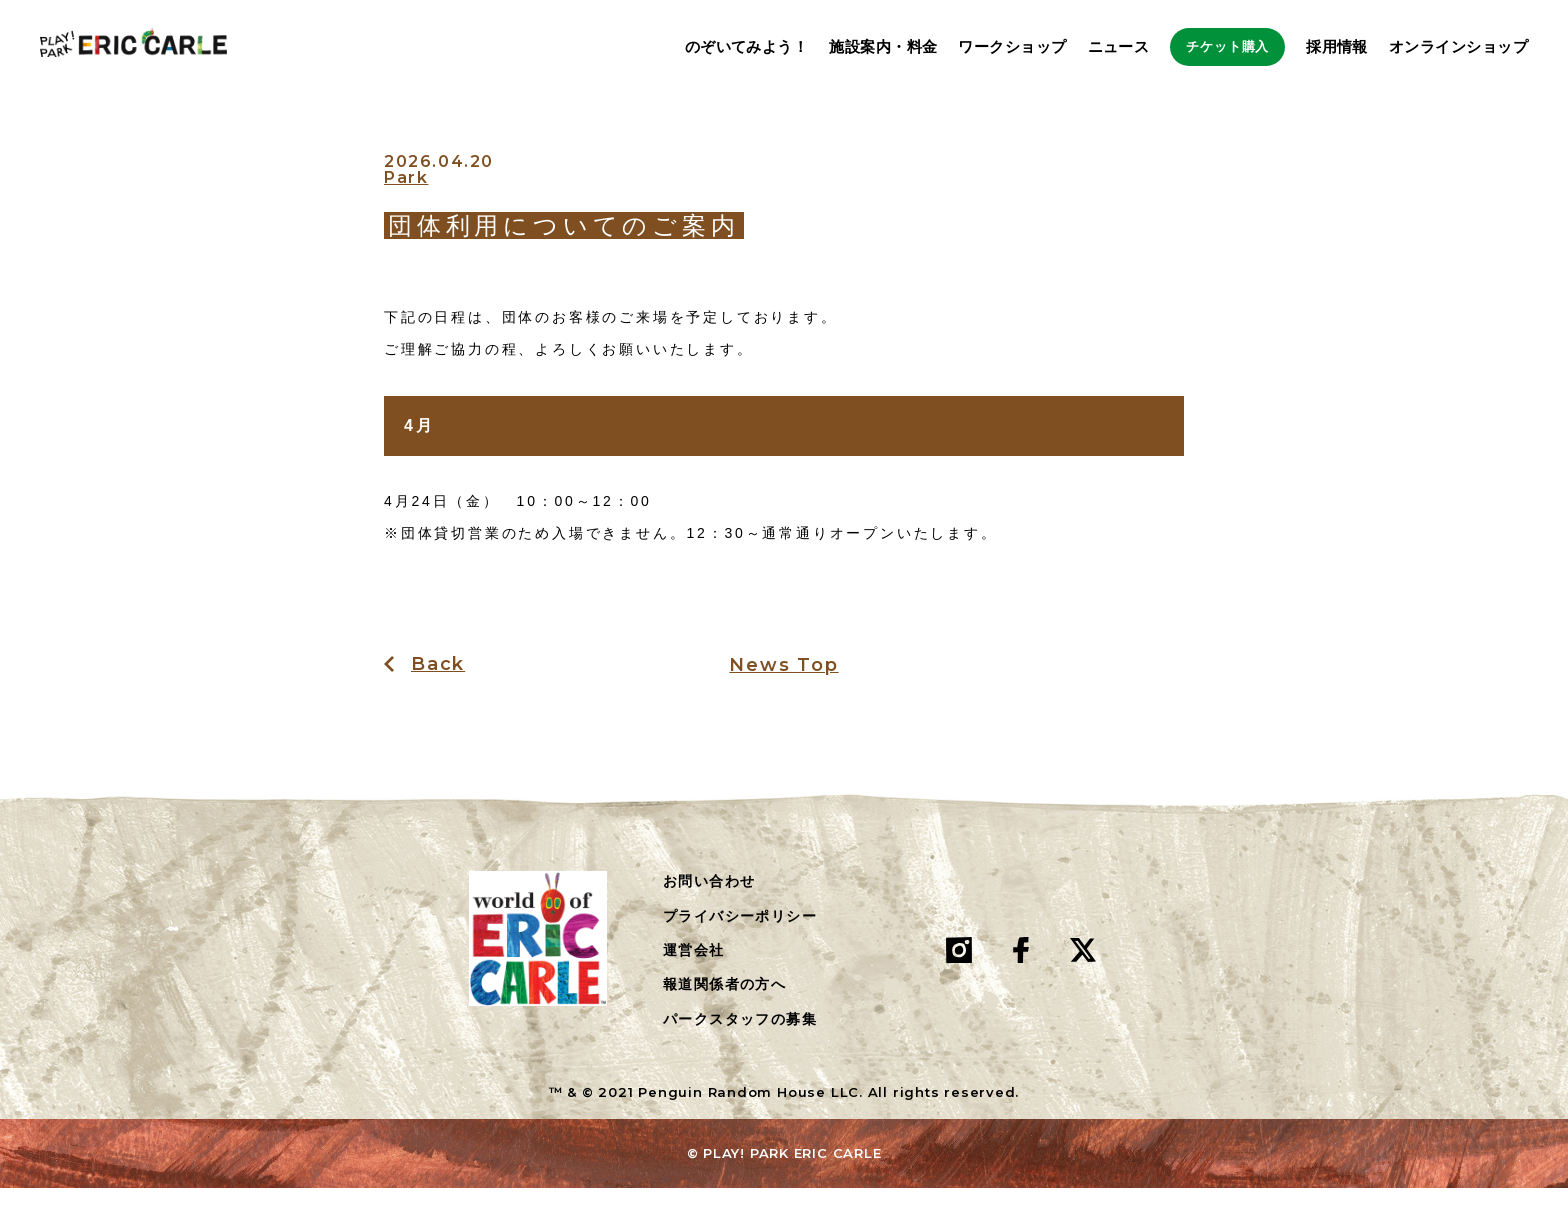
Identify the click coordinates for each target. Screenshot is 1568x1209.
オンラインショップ (1458, 47)
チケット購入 (1196, 47)
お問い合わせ (709, 903)
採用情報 (1337, 47)
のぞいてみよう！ (684, 47)
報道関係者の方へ (724, 1006)
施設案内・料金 (821, 47)
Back (438, 686)
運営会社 (694, 972)
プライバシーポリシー (740, 937)
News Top (783, 687)
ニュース (1056, 47)
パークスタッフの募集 (740, 1041)
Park (406, 200)
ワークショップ (950, 47)
